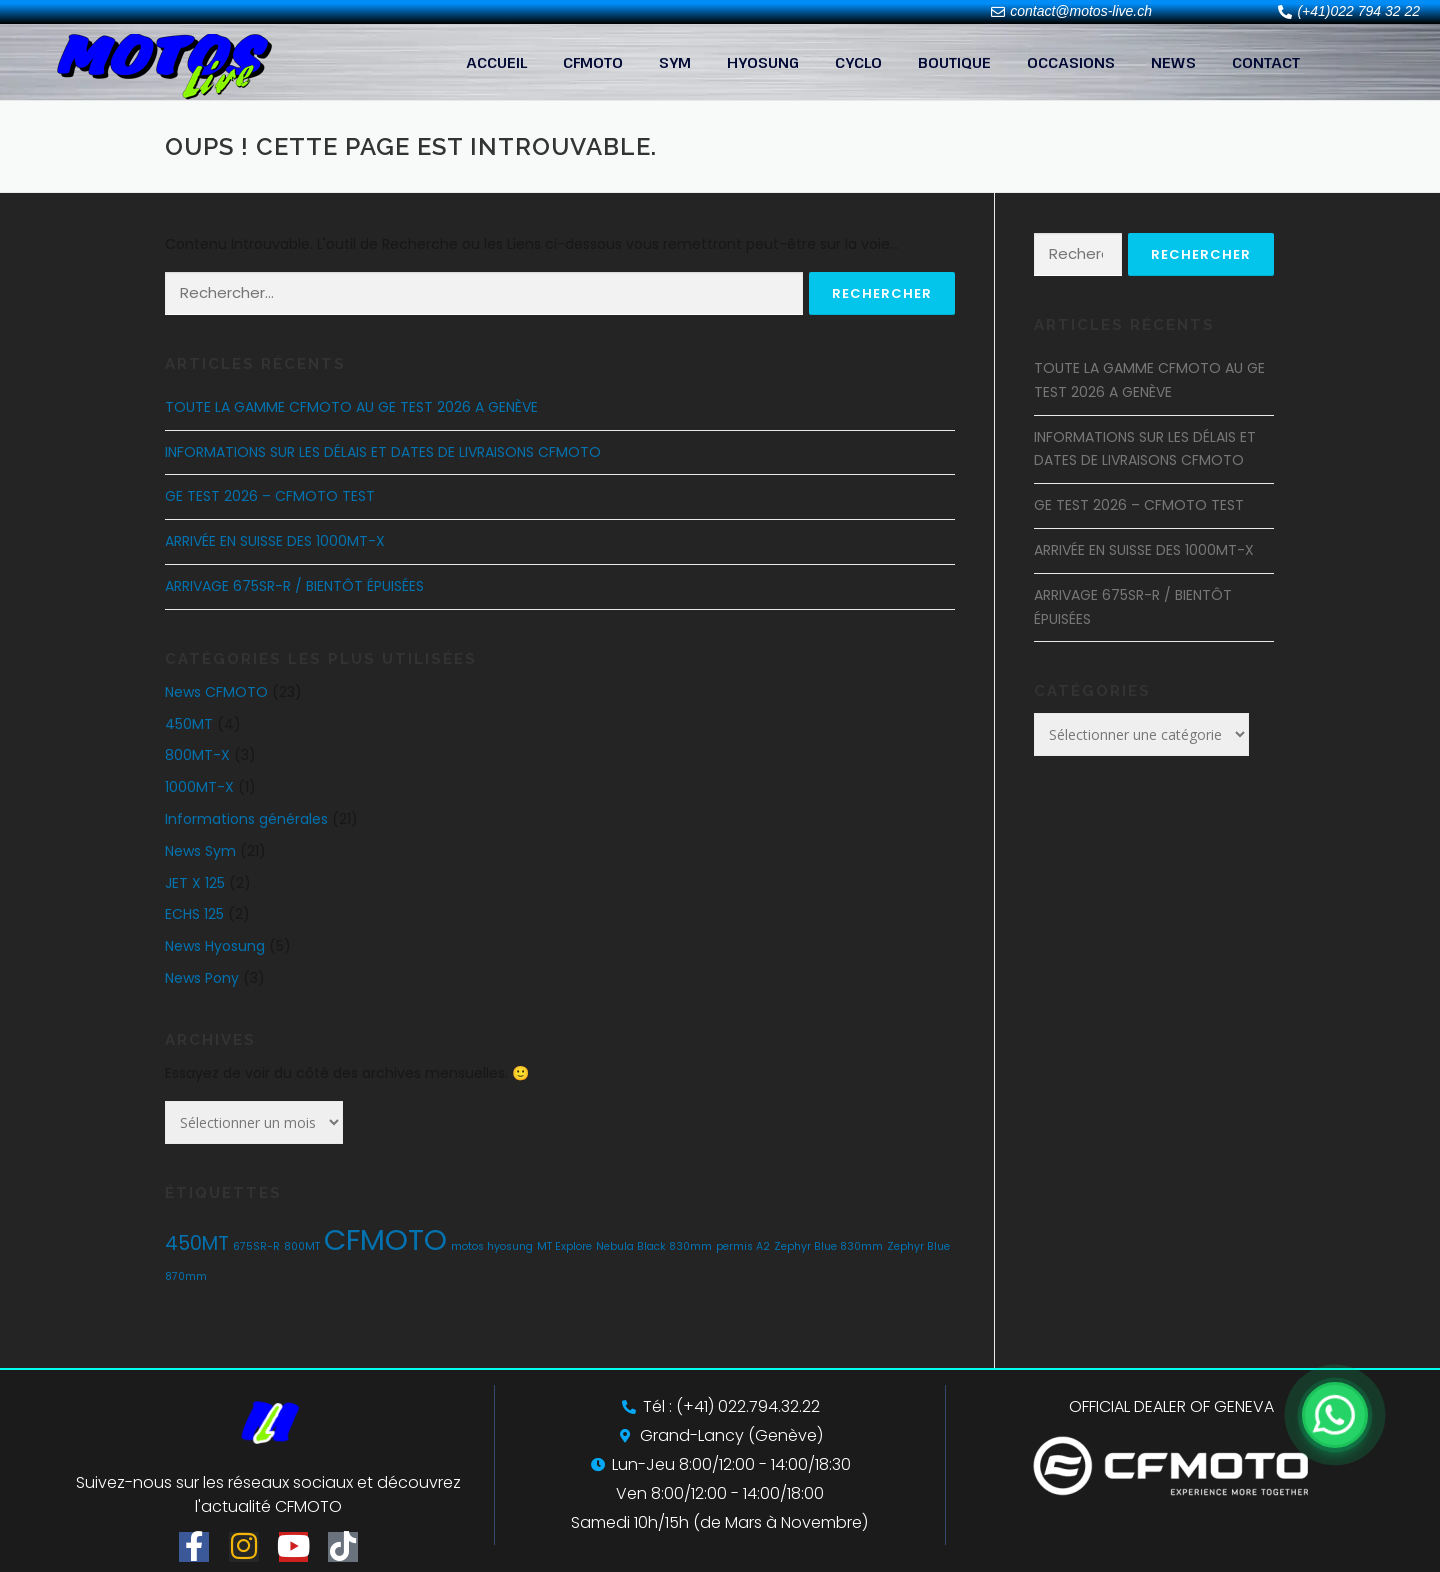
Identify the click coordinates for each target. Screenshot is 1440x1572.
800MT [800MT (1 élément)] (302, 1246)
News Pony (202, 978)
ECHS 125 (194, 914)
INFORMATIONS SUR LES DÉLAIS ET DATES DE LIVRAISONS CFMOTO (383, 452)
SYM (675, 62)
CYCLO (858, 62)
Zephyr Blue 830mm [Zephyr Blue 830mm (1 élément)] (828, 1246)
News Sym (200, 851)
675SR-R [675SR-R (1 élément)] (256, 1246)
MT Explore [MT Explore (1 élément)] (564, 1246)
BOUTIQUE (954, 62)
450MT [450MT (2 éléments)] (197, 1243)
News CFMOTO (216, 692)
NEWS (1173, 62)
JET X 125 (195, 883)
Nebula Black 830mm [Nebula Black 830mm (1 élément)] (654, 1246)
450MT (189, 724)
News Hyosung (215, 946)
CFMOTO (593, 62)
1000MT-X (199, 787)
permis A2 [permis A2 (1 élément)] (743, 1246)
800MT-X (197, 755)
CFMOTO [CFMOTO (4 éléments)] (385, 1239)
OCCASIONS (1071, 62)
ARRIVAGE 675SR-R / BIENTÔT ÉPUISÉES (294, 586)
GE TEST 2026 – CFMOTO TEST (270, 496)
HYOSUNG (763, 62)
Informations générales (246, 819)
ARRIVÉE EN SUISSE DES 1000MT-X (275, 541)
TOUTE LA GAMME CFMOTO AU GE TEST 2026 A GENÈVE (351, 407)
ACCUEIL (496, 62)
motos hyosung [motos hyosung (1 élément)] (492, 1246)
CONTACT (1266, 62)
